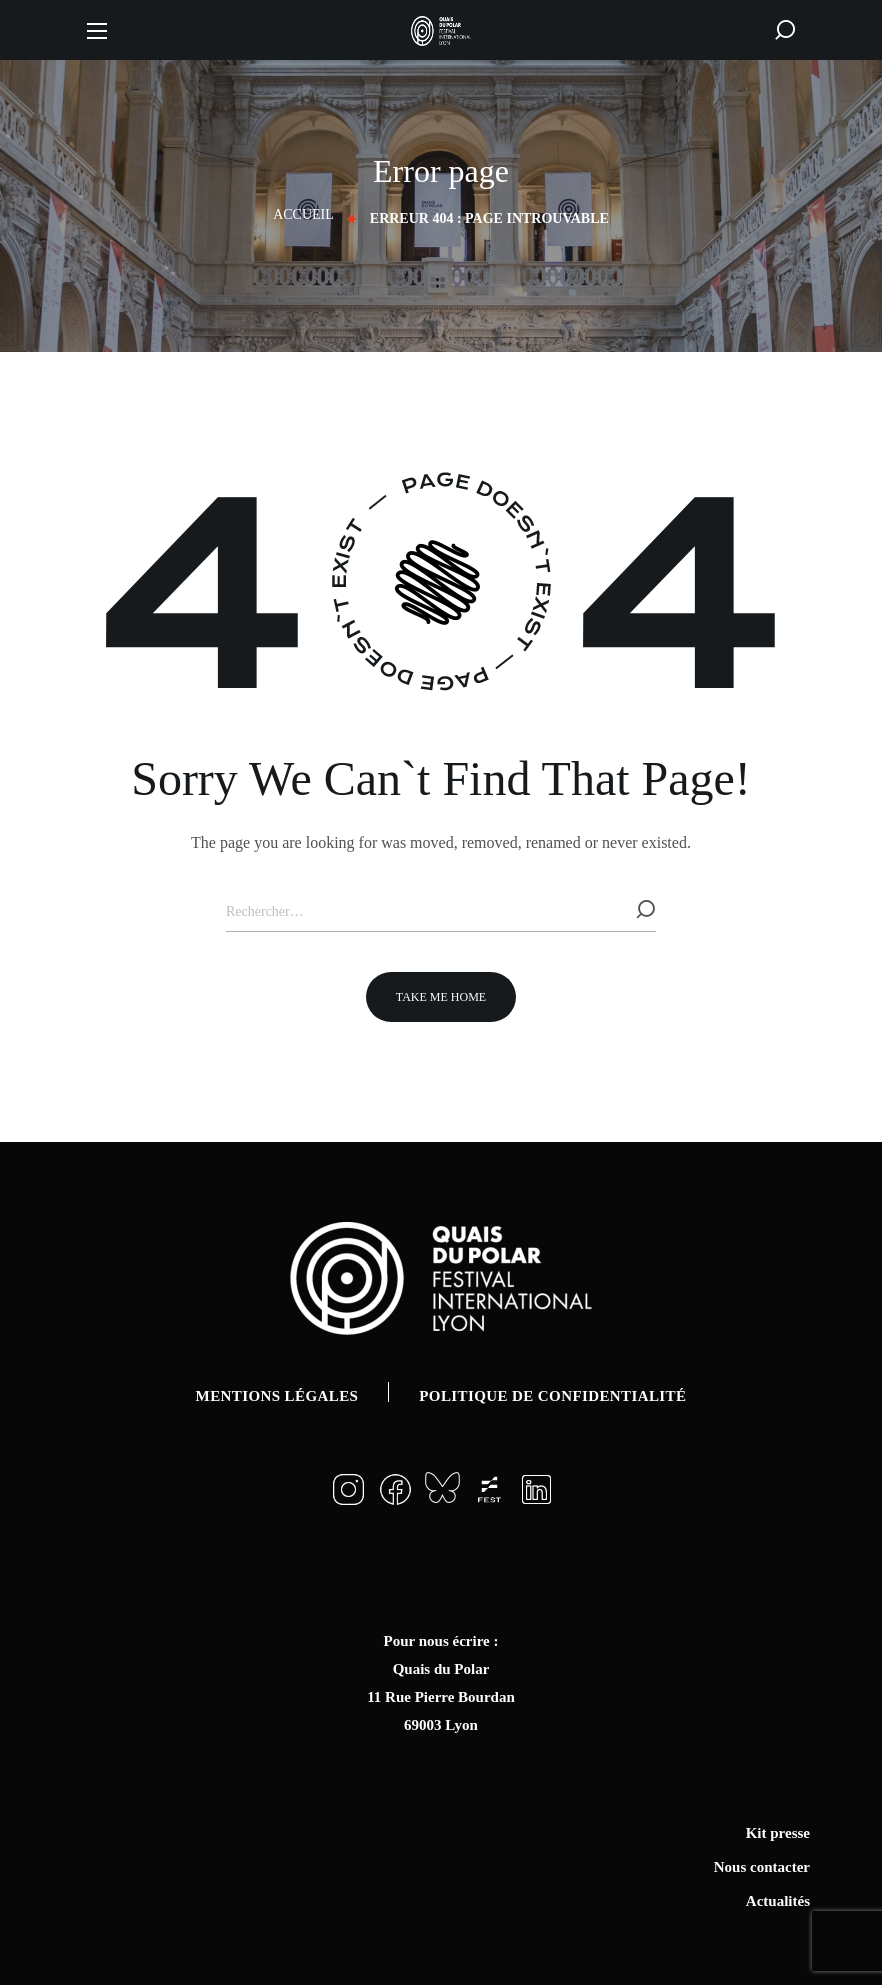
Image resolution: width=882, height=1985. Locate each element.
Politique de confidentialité (552, 1396)
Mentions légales (277, 1396)
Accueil (303, 214)
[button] (785, 30)
